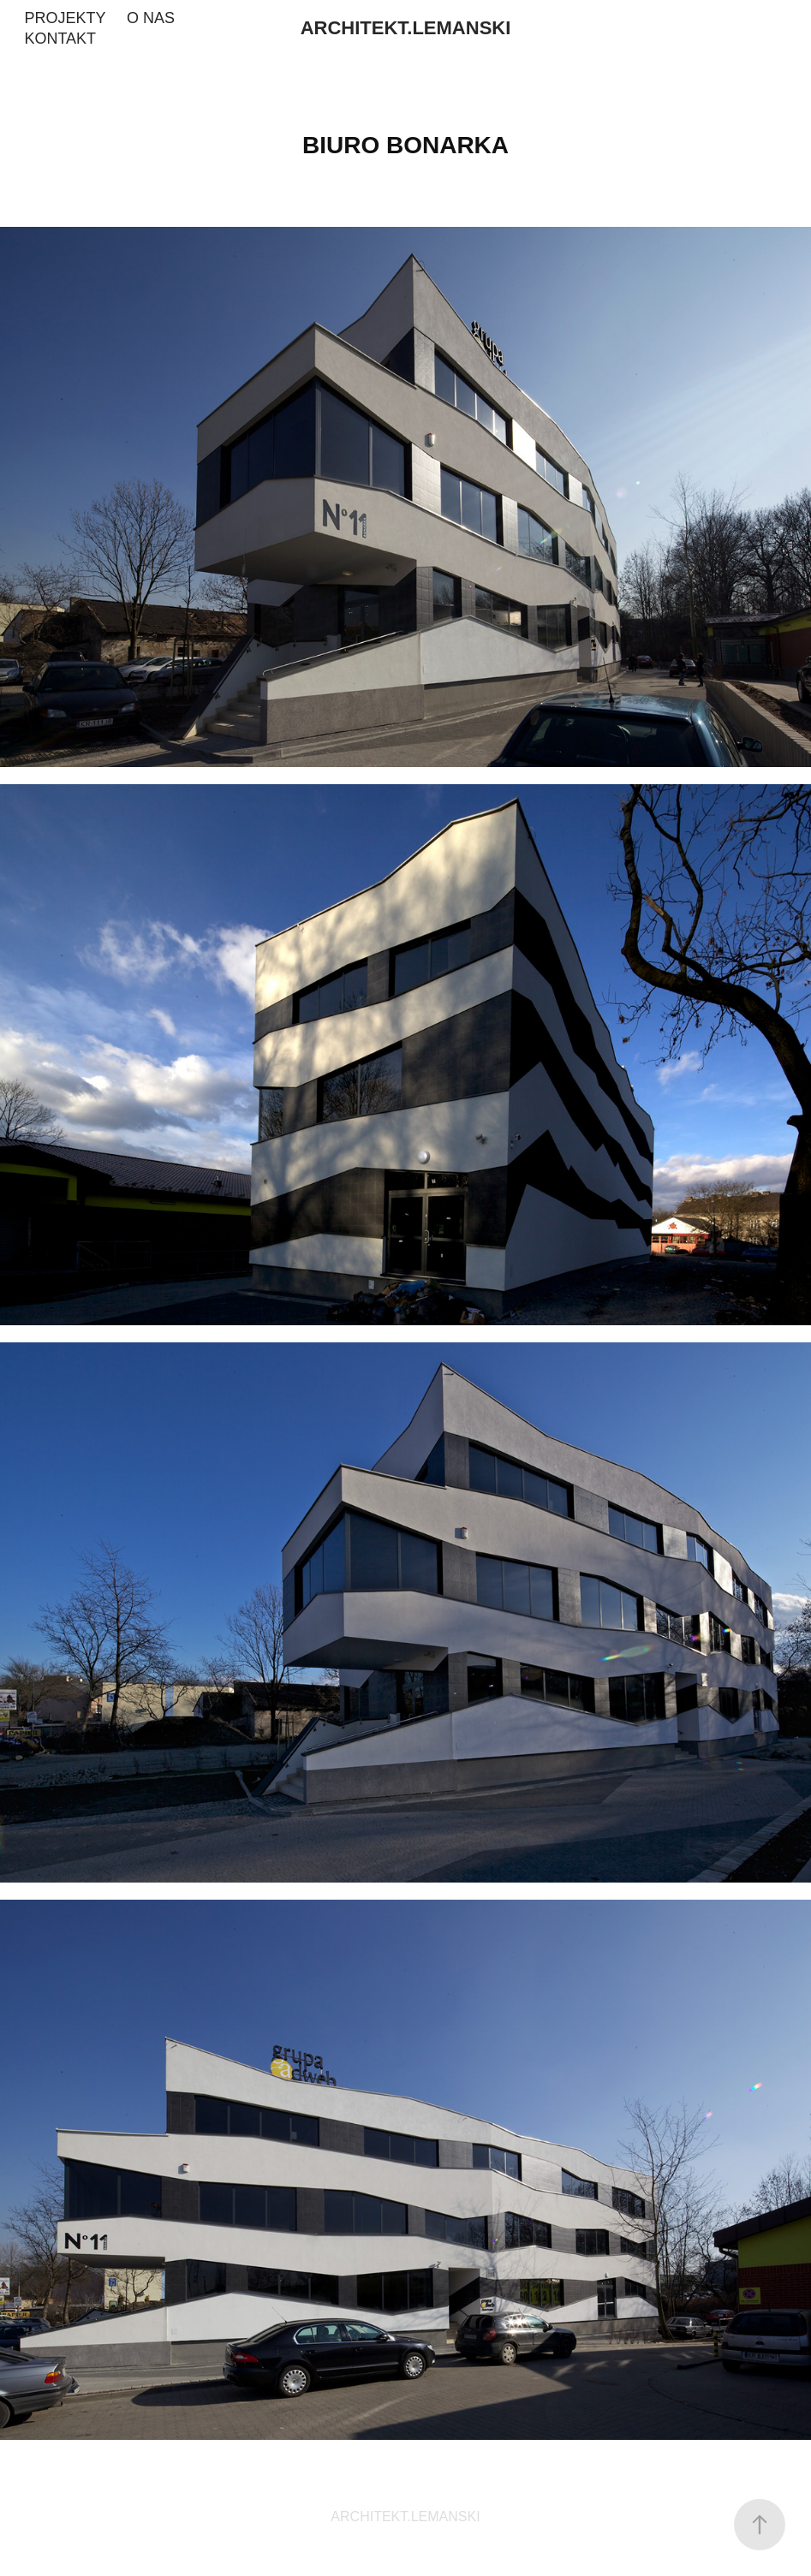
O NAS (151, 18)
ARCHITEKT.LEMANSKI (406, 28)
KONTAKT (60, 38)
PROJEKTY (64, 18)
